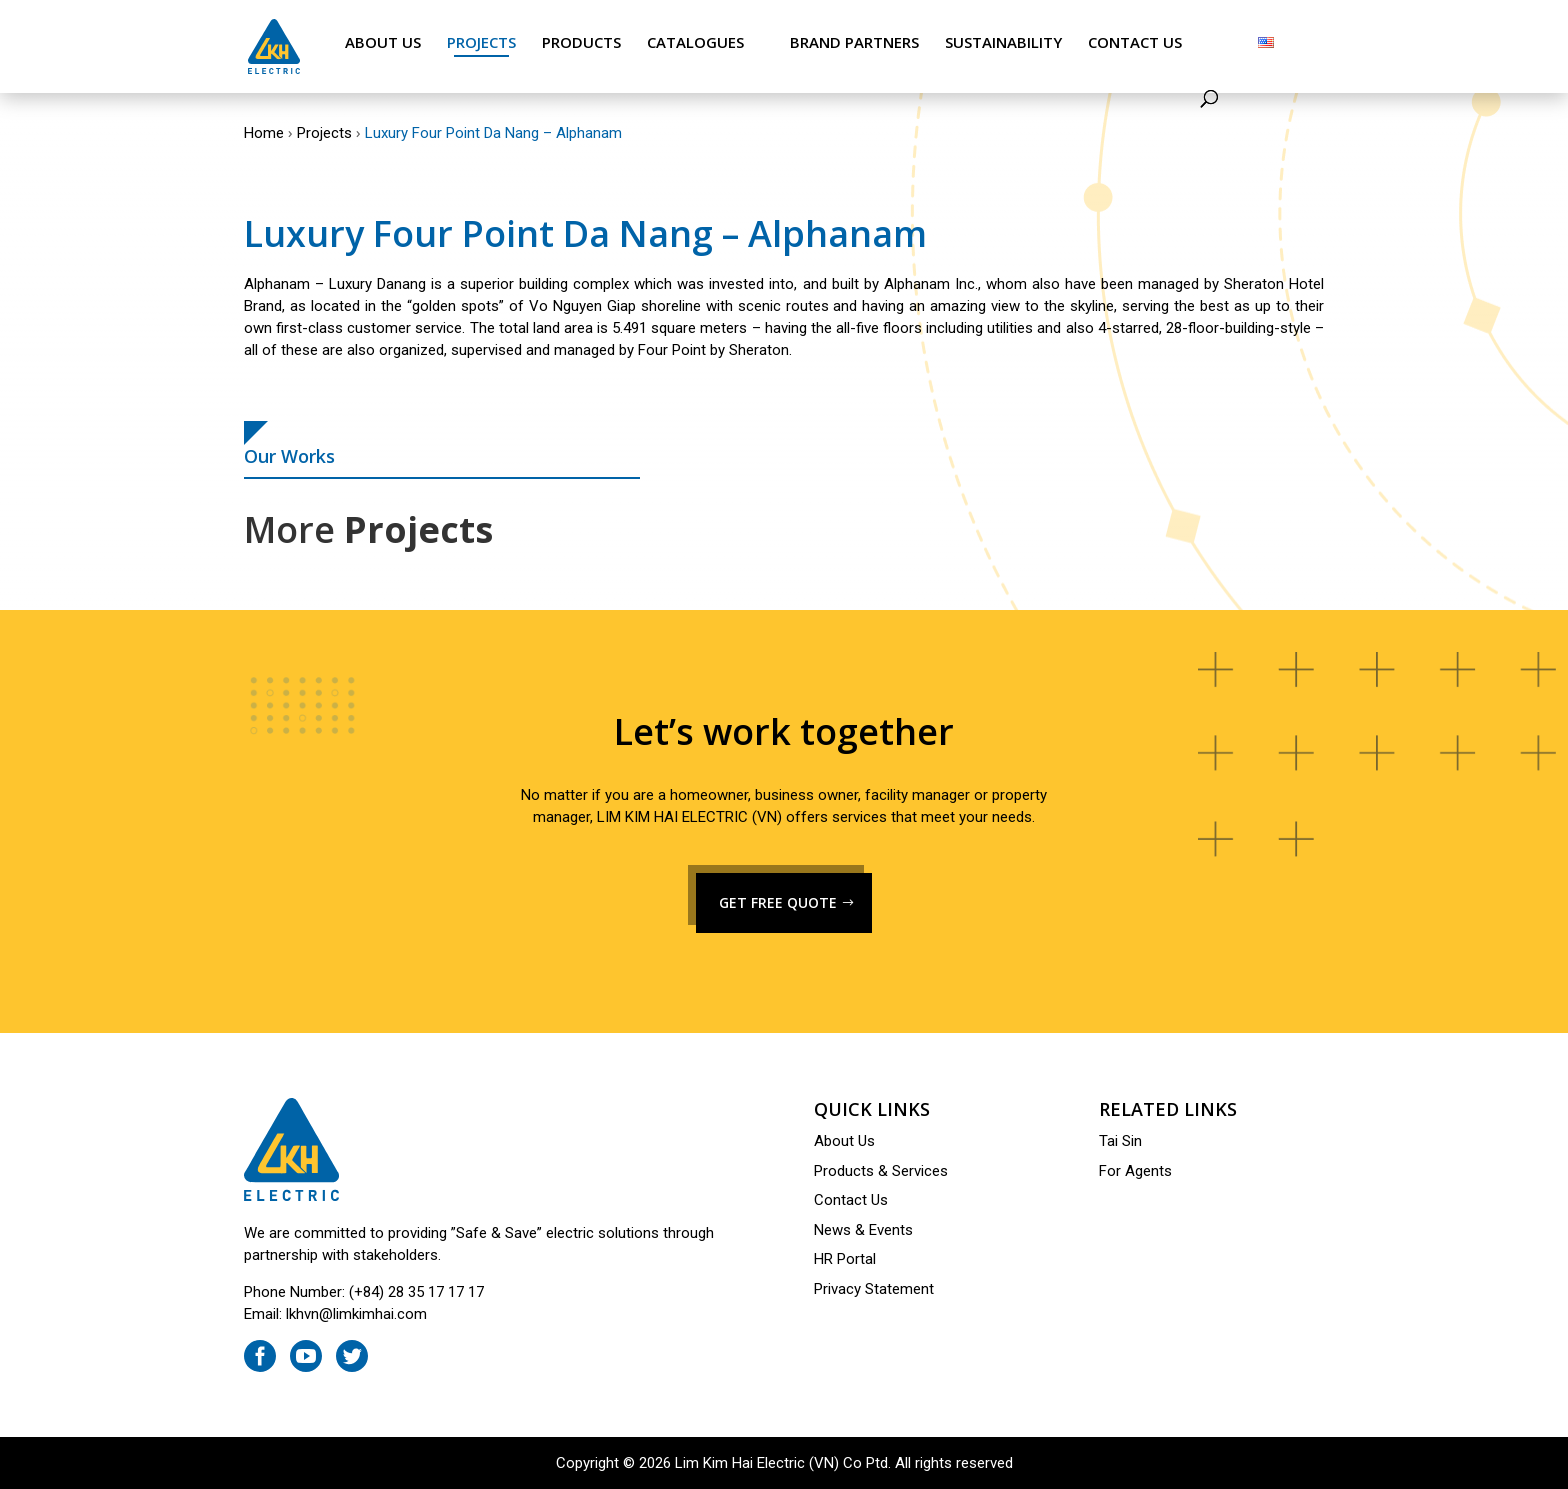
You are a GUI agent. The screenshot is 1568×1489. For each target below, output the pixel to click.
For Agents (1135, 1171)
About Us (383, 42)
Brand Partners (854, 42)
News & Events (863, 1230)
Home (264, 133)
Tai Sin (1120, 1141)
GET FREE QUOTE (778, 902)
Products (581, 42)
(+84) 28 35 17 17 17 (416, 1292)
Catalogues (695, 42)
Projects (481, 42)
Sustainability (1003, 42)
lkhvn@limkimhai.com (356, 1314)
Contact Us (1135, 42)
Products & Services (881, 1171)
